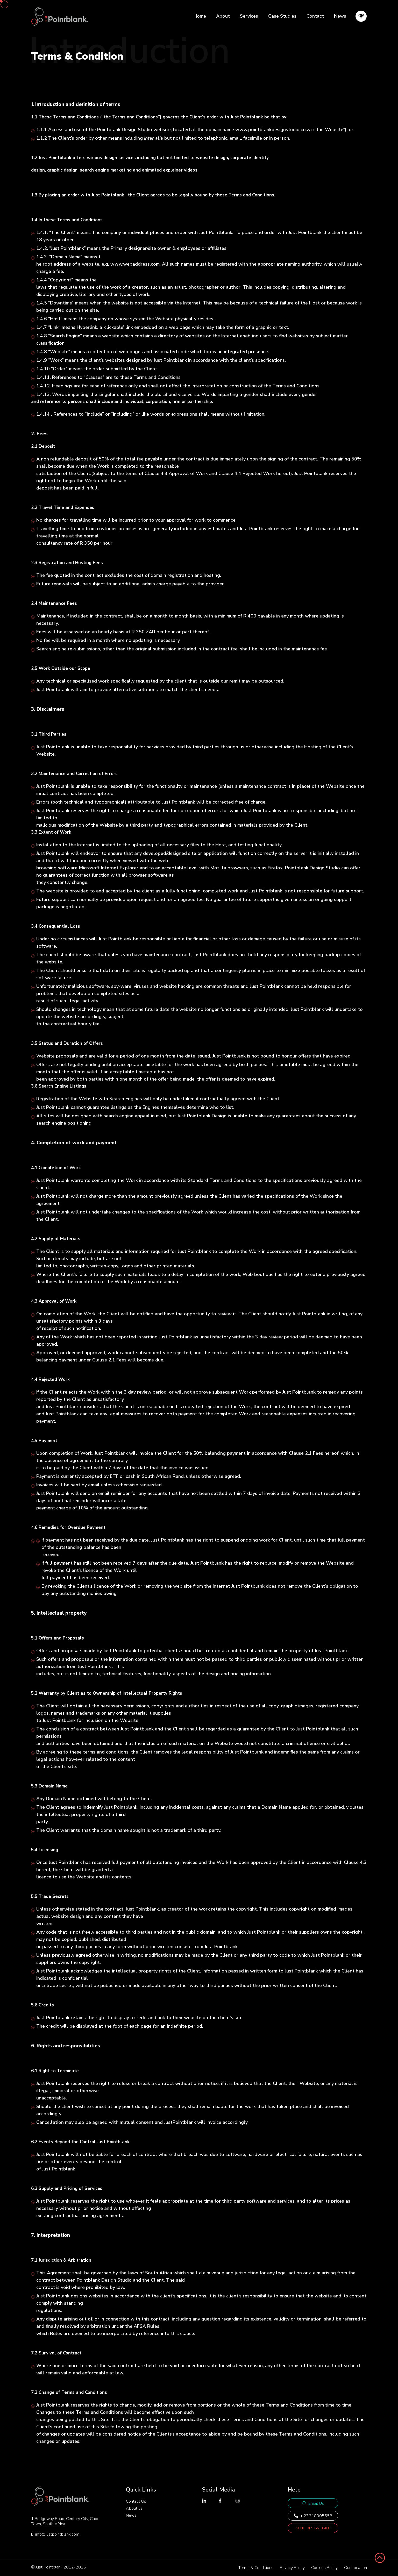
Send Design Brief (313, 2528)
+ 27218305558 (313, 2516)
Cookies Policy (324, 2568)
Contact (315, 16)
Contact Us (136, 2501)
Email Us (313, 2503)
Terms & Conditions (255, 2568)
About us (134, 2508)
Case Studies (282, 16)
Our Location (355, 2568)
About (223, 16)
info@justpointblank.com (57, 2534)
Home (200, 16)
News (340, 16)
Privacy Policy (292, 2568)
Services (249, 16)
